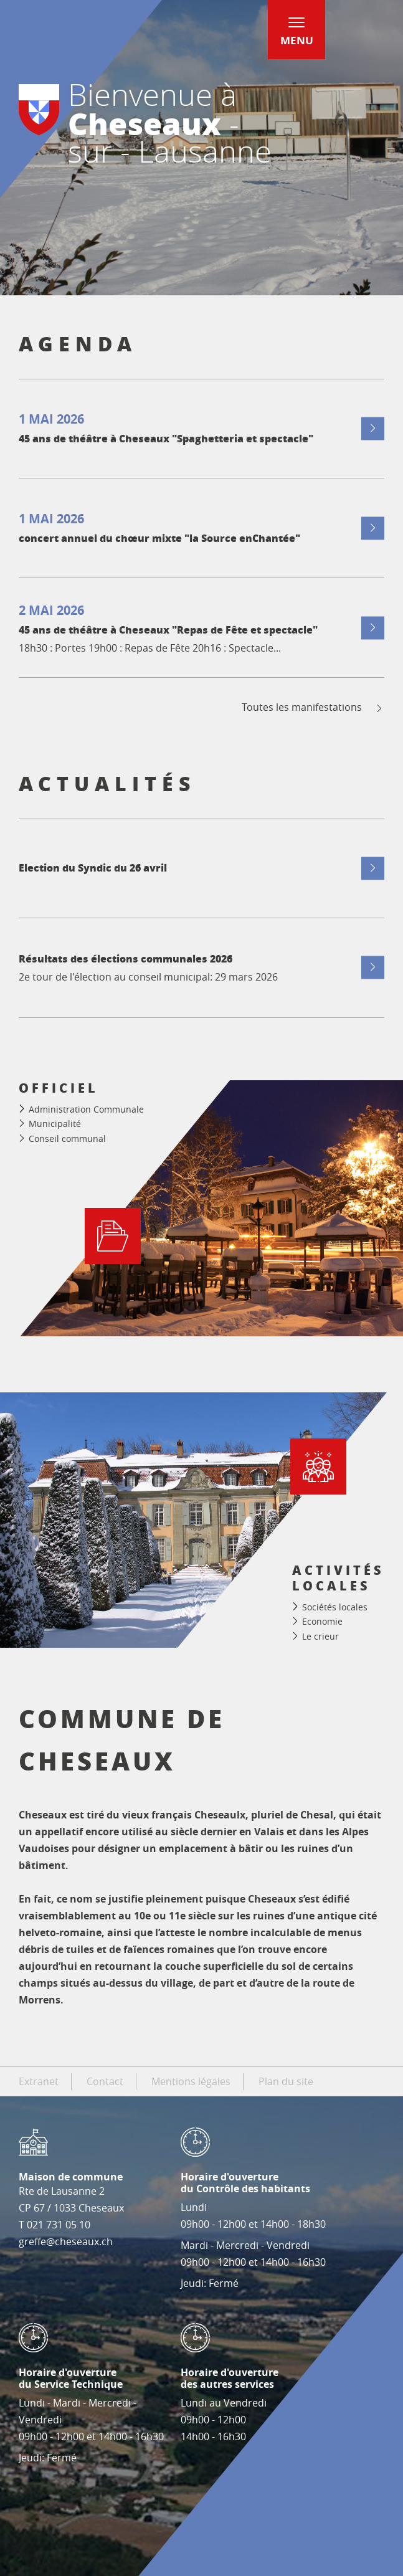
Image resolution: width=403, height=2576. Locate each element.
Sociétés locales (334, 1607)
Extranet (39, 2081)
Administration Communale (86, 1109)
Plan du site (285, 2081)
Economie (322, 1621)
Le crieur (320, 1636)
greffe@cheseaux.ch (66, 2241)
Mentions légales (190, 2081)
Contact (105, 2081)
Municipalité (55, 1123)
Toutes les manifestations (313, 707)
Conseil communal (67, 1138)
